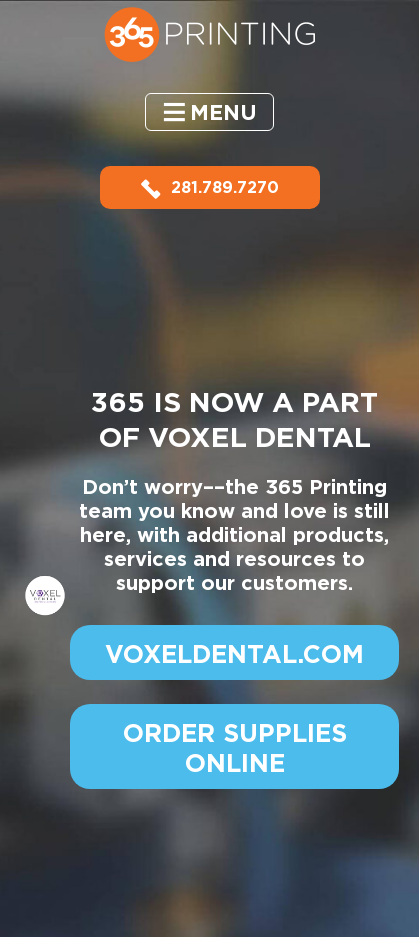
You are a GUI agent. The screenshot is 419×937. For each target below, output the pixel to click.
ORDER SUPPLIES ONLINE (235, 748)
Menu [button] (223, 112)
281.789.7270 (210, 187)
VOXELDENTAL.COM (234, 654)
